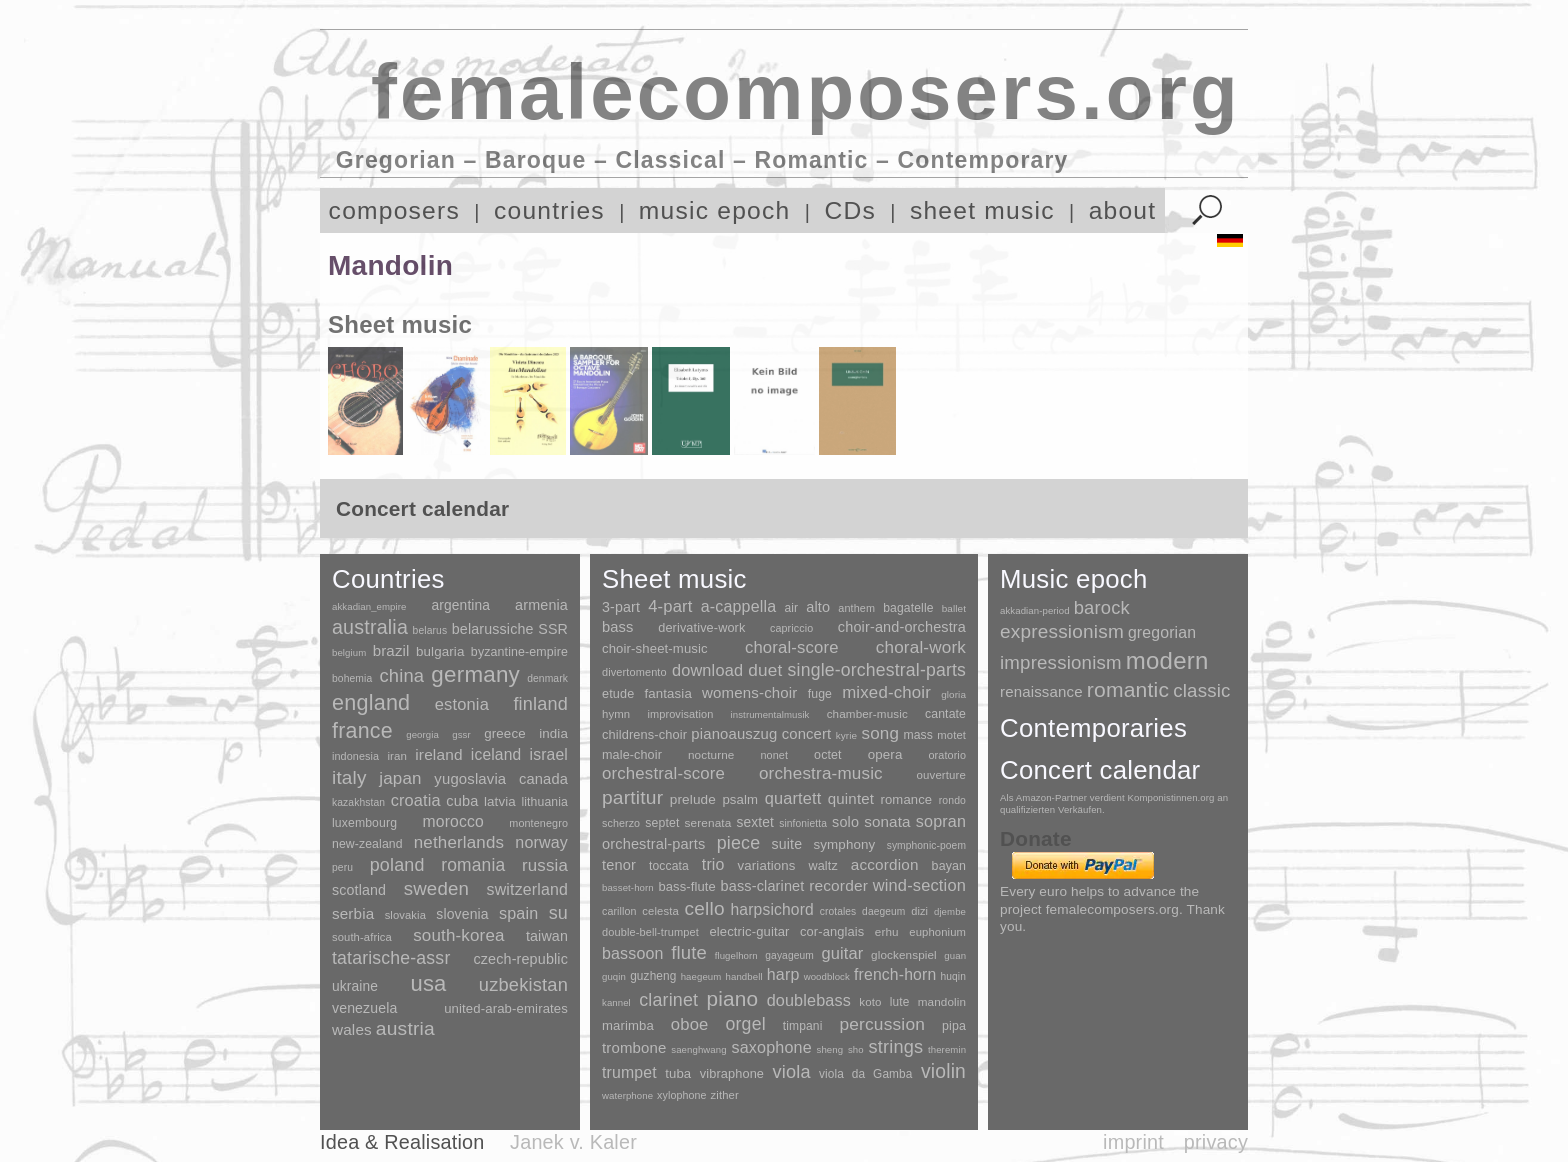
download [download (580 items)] (707, 670)
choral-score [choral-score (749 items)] (792, 647)
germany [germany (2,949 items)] (475, 674)
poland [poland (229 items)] (397, 865)
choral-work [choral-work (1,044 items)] (921, 647)
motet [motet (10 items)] (951, 735)
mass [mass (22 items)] (918, 735)
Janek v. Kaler (573, 1142)
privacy (1216, 1142)
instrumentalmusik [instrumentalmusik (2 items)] (770, 714)
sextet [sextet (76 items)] (756, 822)
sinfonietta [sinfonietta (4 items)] (803, 823)
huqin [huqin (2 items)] (954, 976)
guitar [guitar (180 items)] (842, 953)
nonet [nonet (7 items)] (774, 755)
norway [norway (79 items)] (541, 842)
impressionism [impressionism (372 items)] (1061, 662)
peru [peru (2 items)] (342, 867)
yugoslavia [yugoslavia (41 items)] (470, 778)
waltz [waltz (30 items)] (823, 866)
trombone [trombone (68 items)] (634, 1047)
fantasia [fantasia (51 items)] (667, 693)
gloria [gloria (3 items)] (953, 694)
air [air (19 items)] (791, 608)
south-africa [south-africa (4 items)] (362, 937)
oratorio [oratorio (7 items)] (947, 755)
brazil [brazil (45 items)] (391, 650)
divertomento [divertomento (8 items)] (634, 672)
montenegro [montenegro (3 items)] (538, 823)
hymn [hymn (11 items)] (616, 714)
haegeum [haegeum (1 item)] (701, 976)
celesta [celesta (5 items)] (660, 911)
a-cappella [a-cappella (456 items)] (739, 606)
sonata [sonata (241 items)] (887, 821)
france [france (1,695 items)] (362, 731)
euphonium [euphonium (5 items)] (937, 932)
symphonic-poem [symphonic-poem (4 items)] (926, 845)
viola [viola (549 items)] (791, 1072)
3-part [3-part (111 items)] (621, 607)
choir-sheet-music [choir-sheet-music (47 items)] (655, 648)
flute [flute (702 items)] (689, 952)
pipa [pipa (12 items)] (954, 1026)
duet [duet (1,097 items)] (765, 670)
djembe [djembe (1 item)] (950, 911)
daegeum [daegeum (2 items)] (883, 911)
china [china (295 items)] (401, 675)
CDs (850, 210)
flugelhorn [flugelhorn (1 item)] (736, 955)
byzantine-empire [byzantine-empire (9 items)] (519, 652)
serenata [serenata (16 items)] (708, 823)
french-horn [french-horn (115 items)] (895, 974)
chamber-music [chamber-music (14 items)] (867, 713)
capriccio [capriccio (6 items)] (791, 628)
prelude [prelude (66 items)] (693, 799)
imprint (1133, 1142)
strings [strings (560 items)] (895, 1047)
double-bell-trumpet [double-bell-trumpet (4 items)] (650, 932)
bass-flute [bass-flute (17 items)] (686, 886)
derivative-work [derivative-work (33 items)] (701, 628)
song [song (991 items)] (880, 733)
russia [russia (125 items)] (545, 865)
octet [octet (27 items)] (828, 755)
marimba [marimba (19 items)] (628, 1025)
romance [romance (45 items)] (906, 799)
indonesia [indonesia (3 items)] (355, 756)
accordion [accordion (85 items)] (885, 864)
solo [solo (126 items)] (845, 822)
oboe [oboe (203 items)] (690, 1024)
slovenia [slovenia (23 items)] (462, 914)
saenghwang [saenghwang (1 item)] (698, 1049)
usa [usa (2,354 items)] (428, 983)
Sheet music (674, 579)
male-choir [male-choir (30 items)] (632, 755)
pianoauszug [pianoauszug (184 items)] (734, 734)
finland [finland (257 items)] (540, 704)
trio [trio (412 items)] (713, 864)
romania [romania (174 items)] (473, 865)
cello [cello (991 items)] (705, 908)
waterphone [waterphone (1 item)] (627, 1095)
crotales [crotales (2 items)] (838, 911)
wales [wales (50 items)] (352, 1029)
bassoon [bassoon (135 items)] (633, 953)
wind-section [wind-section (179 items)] (919, 885)
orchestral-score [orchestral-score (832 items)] (663, 773)
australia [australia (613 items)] (370, 627)
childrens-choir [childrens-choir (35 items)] (644, 734)
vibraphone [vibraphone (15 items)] (732, 1073)
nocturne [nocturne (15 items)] (711, 754)
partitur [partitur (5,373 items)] (632, 797)
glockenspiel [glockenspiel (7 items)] (904, 954)
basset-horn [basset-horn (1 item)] (628, 887)
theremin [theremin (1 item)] (947, 1049)
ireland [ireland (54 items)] (438, 754)
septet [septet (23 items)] (662, 823)
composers (394, 210)
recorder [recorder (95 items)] (838, 885)
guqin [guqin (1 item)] (614, 976)
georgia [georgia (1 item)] (422, 734)
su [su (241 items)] (558, 913)
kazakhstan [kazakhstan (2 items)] (358, 802)
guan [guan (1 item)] (955, 955)
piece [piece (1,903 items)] (739, 843)
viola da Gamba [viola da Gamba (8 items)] (866, 1074)
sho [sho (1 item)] (856, 1049)
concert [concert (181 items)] (807, 734)
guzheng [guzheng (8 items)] (653, 976)
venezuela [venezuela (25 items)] (364, 1008)
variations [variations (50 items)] (767, 865)
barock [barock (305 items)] (1102, 607)
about (1123, 210)
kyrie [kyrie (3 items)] (846, 735)
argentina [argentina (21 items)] (460, 605)
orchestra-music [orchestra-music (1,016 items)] (821, 773)
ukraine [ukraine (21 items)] (355, 986)
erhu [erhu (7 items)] (887, 931)
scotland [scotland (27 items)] (359, 890)
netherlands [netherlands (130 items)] (459, 842)
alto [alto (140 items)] (818, 607)
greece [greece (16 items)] (505, 733)
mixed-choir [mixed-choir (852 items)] (886, 692)
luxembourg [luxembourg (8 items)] (364, 823)
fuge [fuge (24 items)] (820, 694)
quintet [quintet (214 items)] (851, 798)
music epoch (715, 210)
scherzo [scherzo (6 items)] (621, 823)
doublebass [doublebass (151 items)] (809, 1000)
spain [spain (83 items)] (518, 913)
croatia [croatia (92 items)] (416, 800)
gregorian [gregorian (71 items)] (1162, 632)
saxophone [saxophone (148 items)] (771, 1047)
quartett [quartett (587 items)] (793, 798)
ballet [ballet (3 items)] (954, 608)
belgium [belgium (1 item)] (349, 652)
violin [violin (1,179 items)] (943, 1071)
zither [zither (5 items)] (725, 1095)
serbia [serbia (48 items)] (353, 913)
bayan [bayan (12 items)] (949, 866)
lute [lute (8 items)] (900, 1002)
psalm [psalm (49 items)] (740, 799)
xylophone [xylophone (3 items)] (681, 1095)
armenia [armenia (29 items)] (541, 605)
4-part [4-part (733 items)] (670, 606)
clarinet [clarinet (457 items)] (668, 1000)
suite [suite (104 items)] (787, 844)
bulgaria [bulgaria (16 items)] (440, 651)
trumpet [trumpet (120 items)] (629, 1072)
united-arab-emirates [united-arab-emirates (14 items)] (506, 1008)
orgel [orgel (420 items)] (746, 1024)
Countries (388, 579)
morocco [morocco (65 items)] (453, 821)
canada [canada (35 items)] (543, 779)
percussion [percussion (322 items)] (882, 1024)
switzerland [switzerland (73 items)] (527, 889)
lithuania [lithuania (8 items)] (544, 802)
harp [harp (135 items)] (783, 974)
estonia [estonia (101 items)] (462, 704)
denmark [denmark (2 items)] (547, 678)
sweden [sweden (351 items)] (436, 888)
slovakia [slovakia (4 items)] (405, 915)
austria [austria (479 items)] (405, 1028)
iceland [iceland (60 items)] (496, 754)
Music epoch (1074, 579)
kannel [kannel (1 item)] (616, 1002)
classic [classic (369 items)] (1201, 690)
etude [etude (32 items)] (618, 694)
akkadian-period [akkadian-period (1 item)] (1035, 610)
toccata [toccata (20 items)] (669, 866)
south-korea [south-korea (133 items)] (458, 935)
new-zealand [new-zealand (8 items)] (367, 844)
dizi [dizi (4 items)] (919, 911)
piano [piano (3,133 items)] (732, 998)
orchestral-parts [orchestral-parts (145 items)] (653, 844)
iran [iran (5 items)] (397, 756)
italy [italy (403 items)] (349, 777)
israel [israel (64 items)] (549, 754)
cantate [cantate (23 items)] (945, 714)
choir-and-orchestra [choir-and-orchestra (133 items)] (902, 627)
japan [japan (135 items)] (400, 778)
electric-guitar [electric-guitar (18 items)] (749, 931)
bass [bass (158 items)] (618, 627)
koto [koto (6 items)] (870, 1002)
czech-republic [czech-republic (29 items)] (520, 959)
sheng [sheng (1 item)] (830, 1049)
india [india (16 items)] (553, 733)
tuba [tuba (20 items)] (678, 1073)
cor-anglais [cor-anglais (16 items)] (832, 931)
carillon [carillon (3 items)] (619, 911)
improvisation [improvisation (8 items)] (680, 714)
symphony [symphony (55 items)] (844, 844)
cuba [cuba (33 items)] (462, 801)
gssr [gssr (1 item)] (461, 734)
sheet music (982, 210)
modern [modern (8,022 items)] (1167, 660)
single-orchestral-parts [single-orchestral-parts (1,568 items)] (877, 670)
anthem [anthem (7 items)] (856, 608)
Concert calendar (1100, 770)
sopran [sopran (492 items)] (941, 821)
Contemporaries (1093, 728)
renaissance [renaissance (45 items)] (1041, 691)
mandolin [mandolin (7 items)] (942, 1001)
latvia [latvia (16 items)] (500, 801)
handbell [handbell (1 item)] (744, 976)
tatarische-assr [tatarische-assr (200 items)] (391, 958)
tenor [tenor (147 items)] (619, 865)
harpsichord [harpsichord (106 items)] (771, 909)
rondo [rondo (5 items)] (952, 800)
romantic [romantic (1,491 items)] (1128, 689)
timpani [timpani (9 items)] (803, 1026)
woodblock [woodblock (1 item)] (827, 976)
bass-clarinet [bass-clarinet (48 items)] (763, 886)
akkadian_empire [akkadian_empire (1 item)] (369, 606)
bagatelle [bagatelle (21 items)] (908, 608)
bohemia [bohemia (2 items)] (352, 678)
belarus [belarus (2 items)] (430, 630)
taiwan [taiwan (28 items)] (547, 936)
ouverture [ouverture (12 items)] (941, 775)
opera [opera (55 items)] (885, 754)
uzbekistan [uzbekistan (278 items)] (523, 984)
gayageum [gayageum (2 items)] (789, 955)
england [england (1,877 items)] (371, 702)
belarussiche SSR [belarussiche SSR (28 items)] (510, 629)
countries (549, 210)
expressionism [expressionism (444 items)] (1062, 631)
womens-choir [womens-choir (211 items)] (749, 692)
